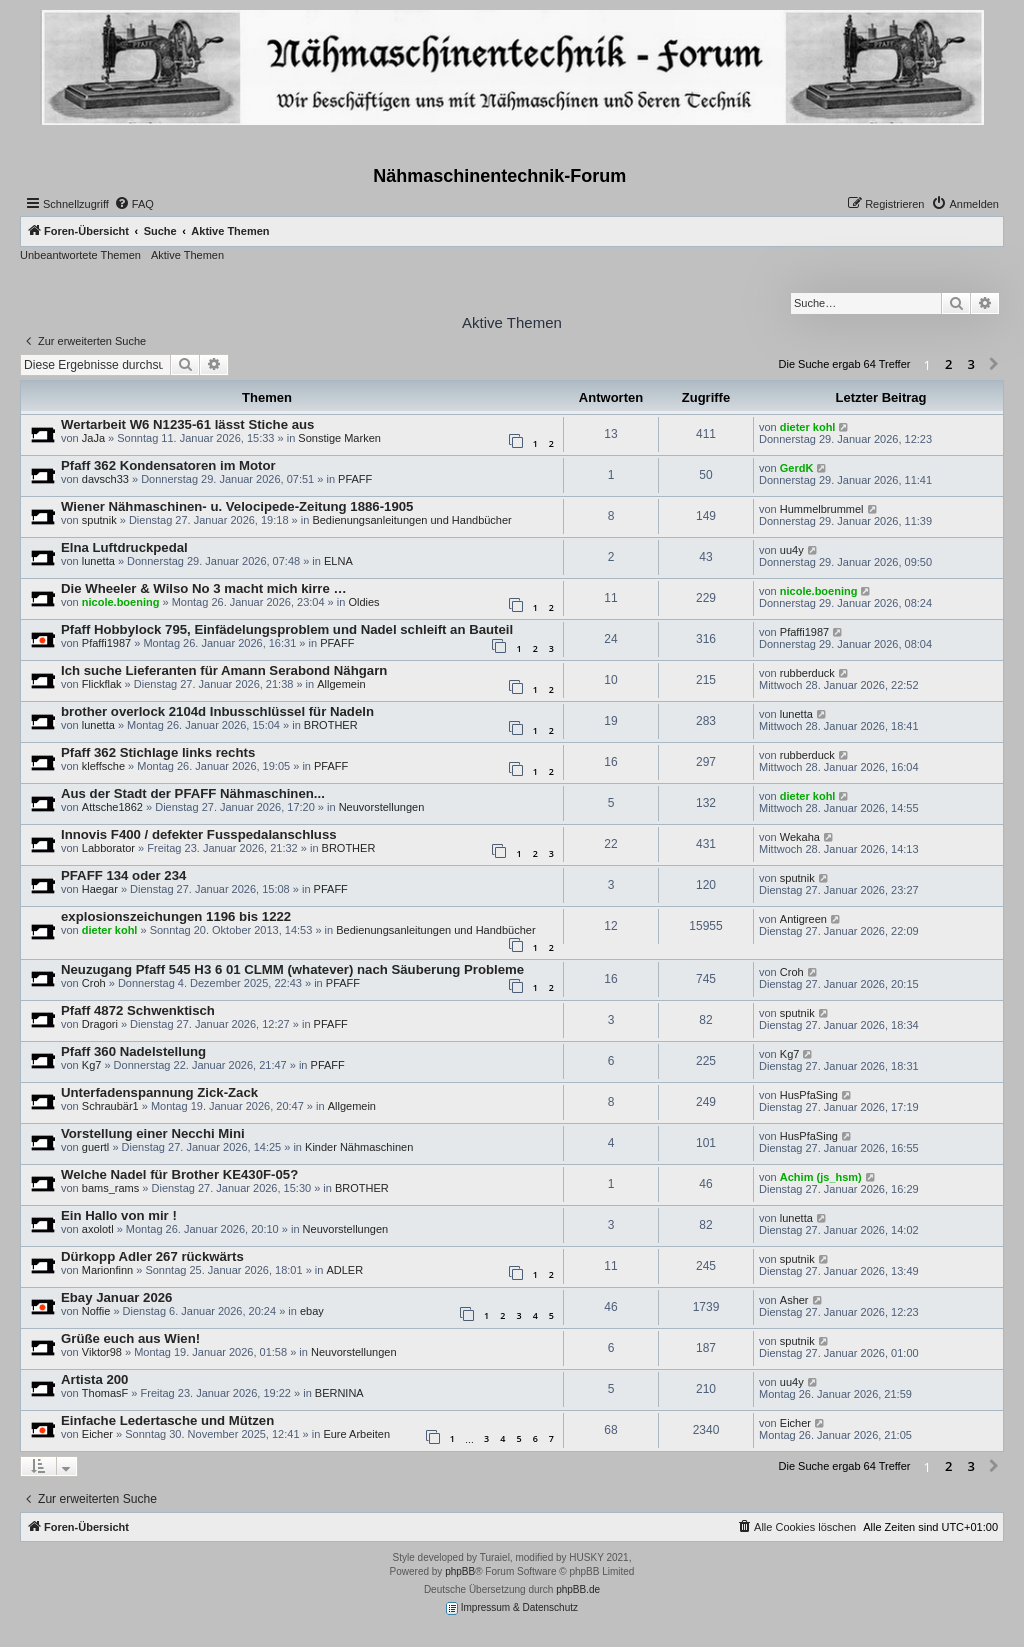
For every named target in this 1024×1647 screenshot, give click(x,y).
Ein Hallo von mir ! (119, 1215)
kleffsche (103, 766)
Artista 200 (94, 1379)
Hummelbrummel (822, 509)
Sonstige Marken (339, 438)
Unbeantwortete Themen (80, 255)
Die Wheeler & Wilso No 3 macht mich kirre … (204, 588)
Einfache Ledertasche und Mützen (167, 1420)
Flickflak (102, 684)
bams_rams (110, 1188)
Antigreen (803, 919)
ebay (312, 1311)
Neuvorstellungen (382, 807)
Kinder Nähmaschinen (359, 1147)
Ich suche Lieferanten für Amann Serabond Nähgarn (224, 670)
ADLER (344, 1270)
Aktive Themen (187, 255)
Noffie (96, 1311)
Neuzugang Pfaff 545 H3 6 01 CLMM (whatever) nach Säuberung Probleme (292, 969)
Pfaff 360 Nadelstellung (133, 1051)
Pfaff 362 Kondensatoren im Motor (168, 465)
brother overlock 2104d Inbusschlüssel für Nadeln (217, 711)
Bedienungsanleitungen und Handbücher (411, 520)
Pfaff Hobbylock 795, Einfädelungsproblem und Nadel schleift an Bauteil (287, 629)
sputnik (99, 520)
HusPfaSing (809, 1095)
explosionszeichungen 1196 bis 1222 (176, 916)
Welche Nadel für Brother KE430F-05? (179, 1174)
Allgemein (341, 684)
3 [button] (971, 364)
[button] (994, 365)
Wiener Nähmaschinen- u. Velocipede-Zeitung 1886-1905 (237, 506)
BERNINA (339, 1393)
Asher (794, 1300)
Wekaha (800, 837)
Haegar (100, 889)
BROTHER (331, 725)
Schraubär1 (110, 1106)
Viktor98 (102, 1352)
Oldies (363, 602)
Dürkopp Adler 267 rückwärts (152, 1256)
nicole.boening (121, 602)
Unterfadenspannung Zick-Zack (159, 1092)
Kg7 (92, 1065)
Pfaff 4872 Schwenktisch (138, 1010)
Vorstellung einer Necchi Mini (153, 1133)
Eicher (97, 1434)
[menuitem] (134, 204)
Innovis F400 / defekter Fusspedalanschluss (199, 834)
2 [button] (948, 364)
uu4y (792, 550)
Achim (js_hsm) (821, 1177)
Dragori (100, 1024)
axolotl (98, 1229)
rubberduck (807, 673)
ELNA (338, 561)
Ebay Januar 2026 (116, 1297)
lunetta (98, 561)
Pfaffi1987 (106, 643)
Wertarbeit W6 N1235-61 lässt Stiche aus (187, 424)
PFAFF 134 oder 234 (123, 875)
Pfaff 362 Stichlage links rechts (158, 752)
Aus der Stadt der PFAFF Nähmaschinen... (193, 793)
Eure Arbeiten (356, 1434)
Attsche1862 (112, 807)
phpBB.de (578, 1589)
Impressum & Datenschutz (512, 1608)
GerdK (797, 468)
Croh (94, 983)
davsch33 (105, 479)
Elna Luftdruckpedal (124, 547)
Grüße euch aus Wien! (130, 1338)
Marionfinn (107, 1270)
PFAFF (355, 479)
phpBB (460, 1571)
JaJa (93, 438)
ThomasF (105, 1393)
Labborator (108, 848)
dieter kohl (808, 427)
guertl (96, 1147)
